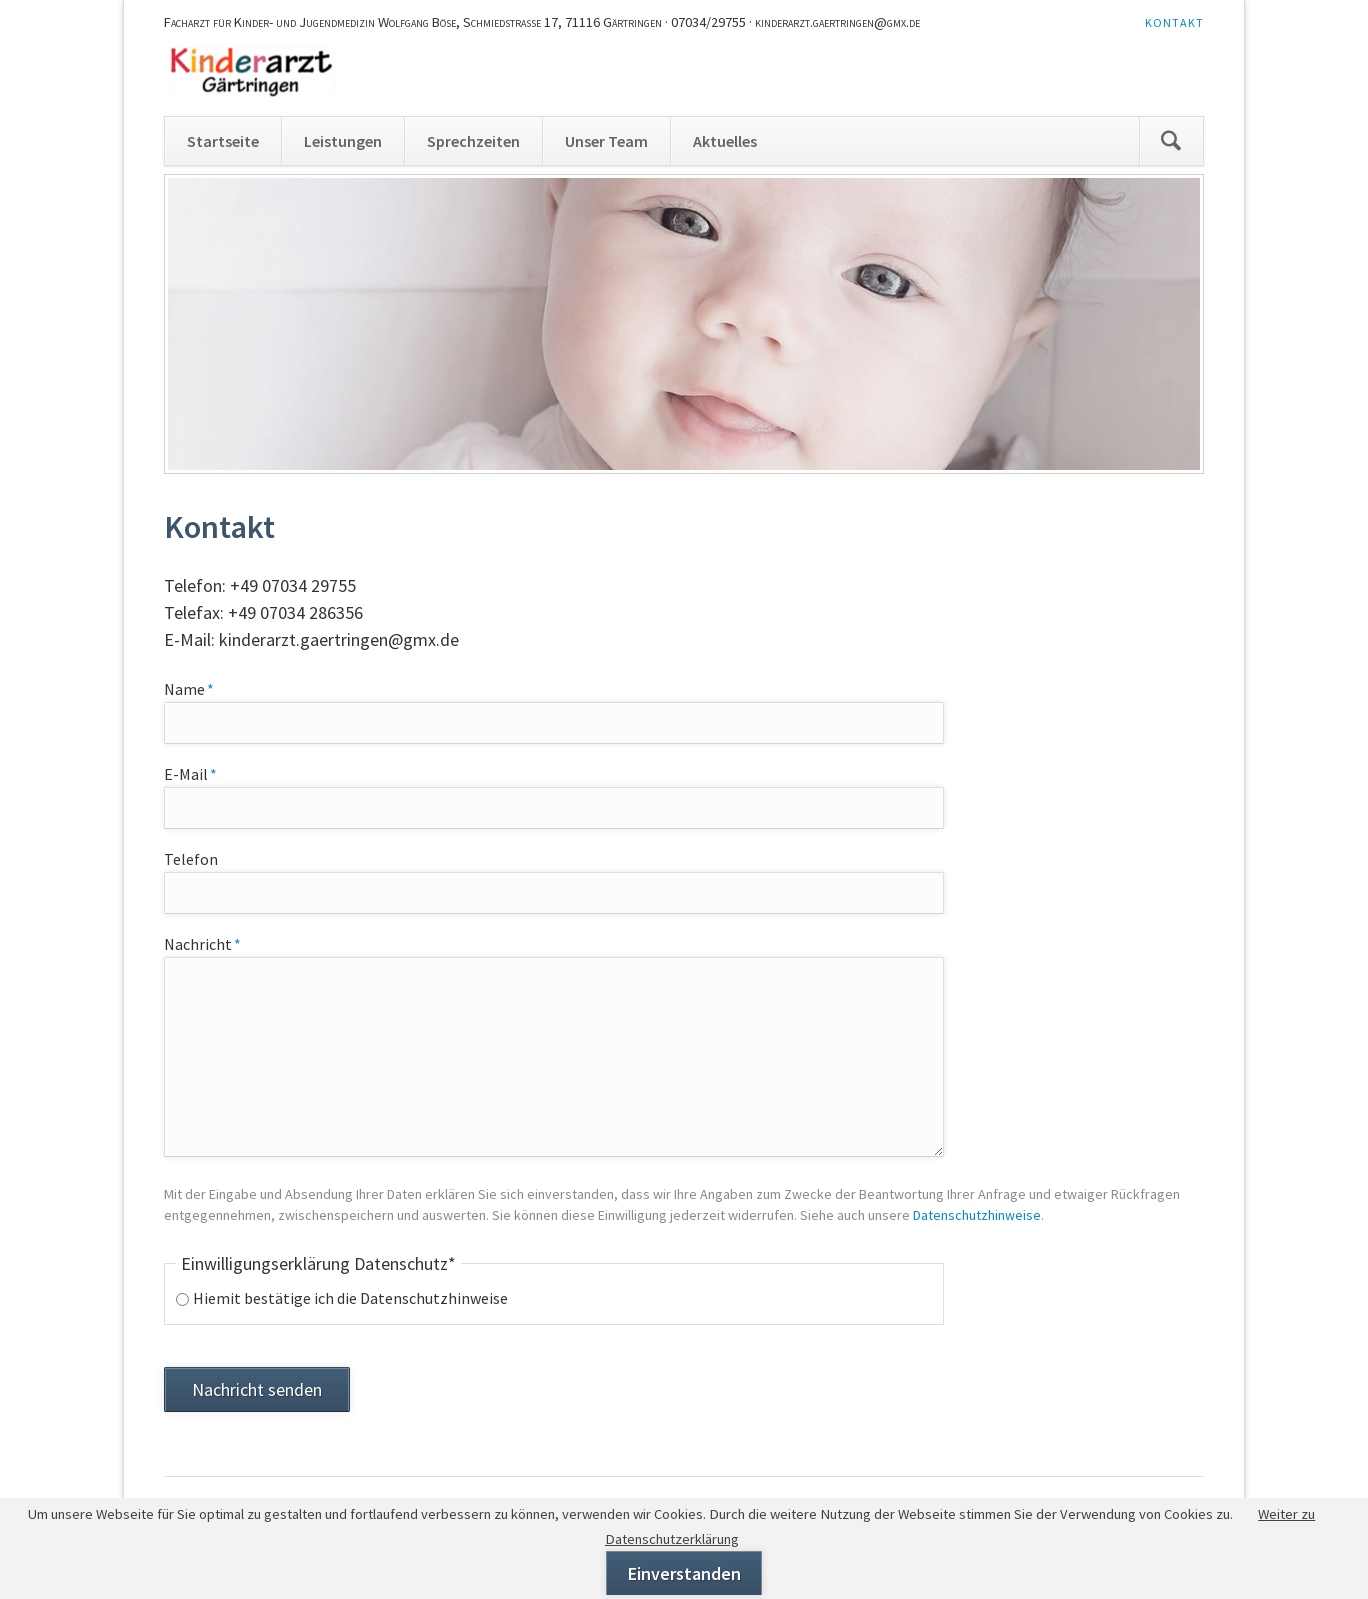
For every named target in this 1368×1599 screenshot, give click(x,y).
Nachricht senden (257, 1389)
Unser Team (606, 141)
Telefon (191, 859)
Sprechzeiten (473, 141)
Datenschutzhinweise (977, 1215)
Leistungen (343, 141)
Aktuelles (725, 141)
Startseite (223, 141)
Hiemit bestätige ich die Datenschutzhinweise (350, 1298)
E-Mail (201, 773)
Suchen (1171, 141)
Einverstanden (684, 1573)
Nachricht (202, 943)
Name (201, 688)
